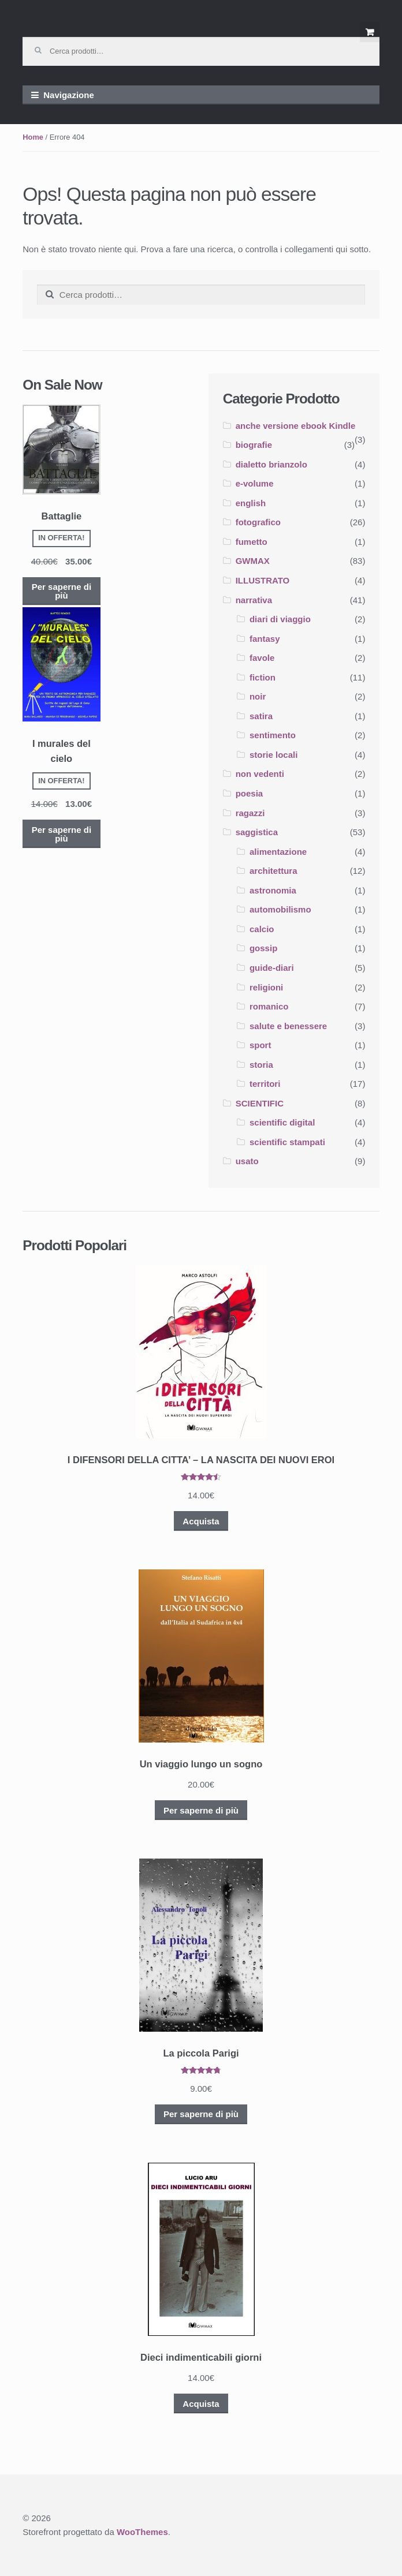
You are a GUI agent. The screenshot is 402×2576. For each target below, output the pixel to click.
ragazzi (250, 813)
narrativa (254, 600)
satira (261, 716)
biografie (254, 445)
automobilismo (280, 909)
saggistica (257, 832)
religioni (266, 987)
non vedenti (260, 774)
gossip (263, 948)
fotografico (258, 522)
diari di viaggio (280, 619)
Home (33, 137)
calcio (262, 929)
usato (247, 1161)
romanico (269, 1006)
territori (265, 1084)
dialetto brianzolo (271, 464)
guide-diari (272, 968)
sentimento (273, 735)
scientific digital (282, 1122)
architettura (273, 871)
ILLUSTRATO (263, 580)
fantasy (265, 639)
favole (262, 658)
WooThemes (142, 2532)
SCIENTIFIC (260, 1103)
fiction (263, 677)
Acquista (201, 1521)
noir (258, 696)
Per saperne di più (61, 591)
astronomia (273, 890)
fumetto (251, 542)
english (251, 503)
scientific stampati (287, 1142)
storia (261, 1065)
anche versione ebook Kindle (296, 426)
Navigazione (68, 95)
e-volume (255, 483)
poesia (249, 793)
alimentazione (278, 852)
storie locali (273, 755)
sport (260, 1045)
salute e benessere (288, 1026)
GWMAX (253, 561)
